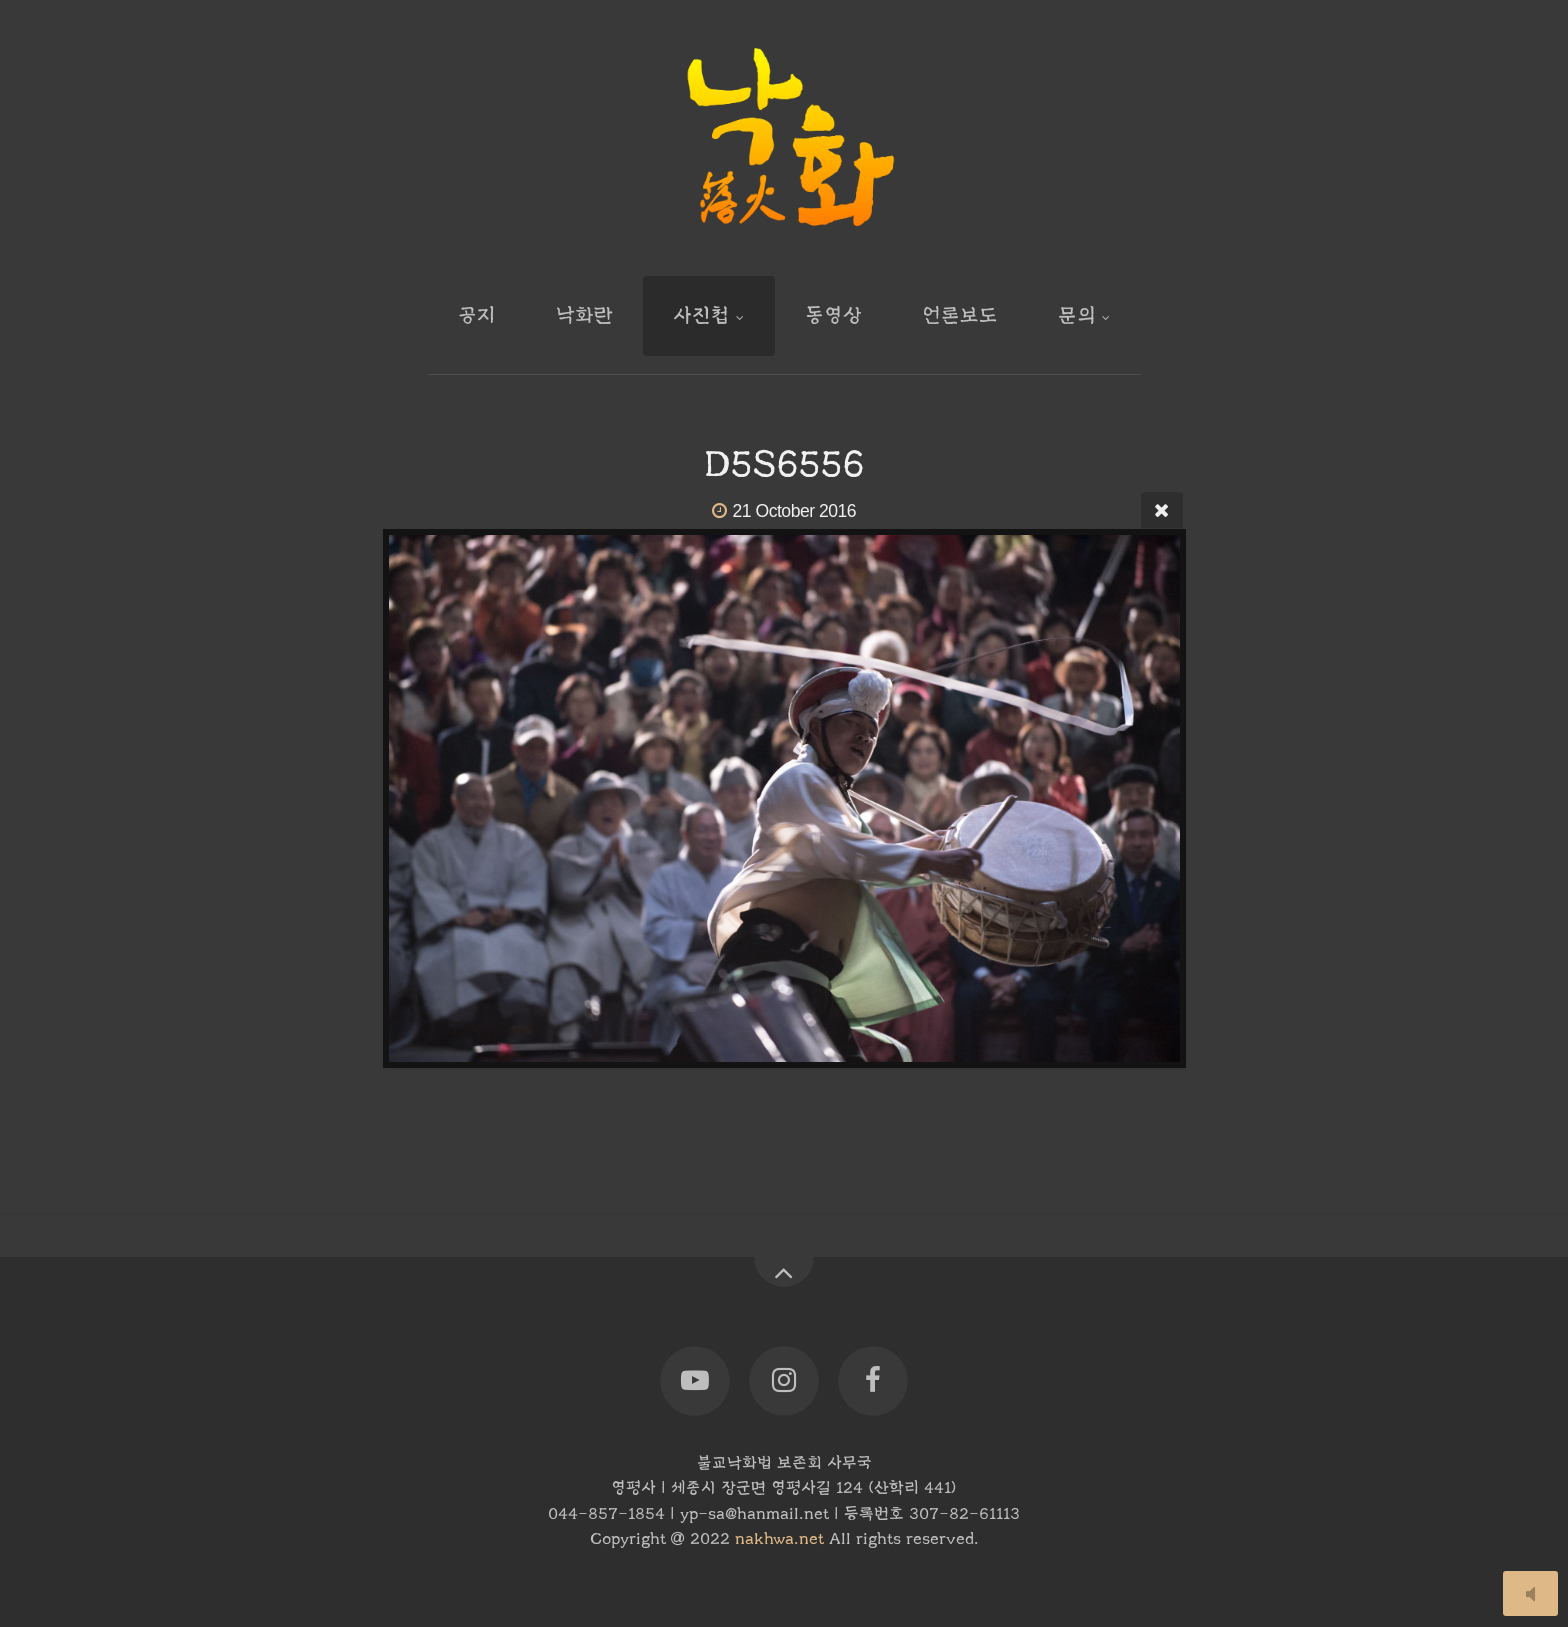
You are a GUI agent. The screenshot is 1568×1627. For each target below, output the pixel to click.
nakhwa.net (779, 1539)
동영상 (833, 315)
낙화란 (584, 315)
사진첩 (701, 315)
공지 (477, 315)
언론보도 (960, 315)
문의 (1077, 315)
